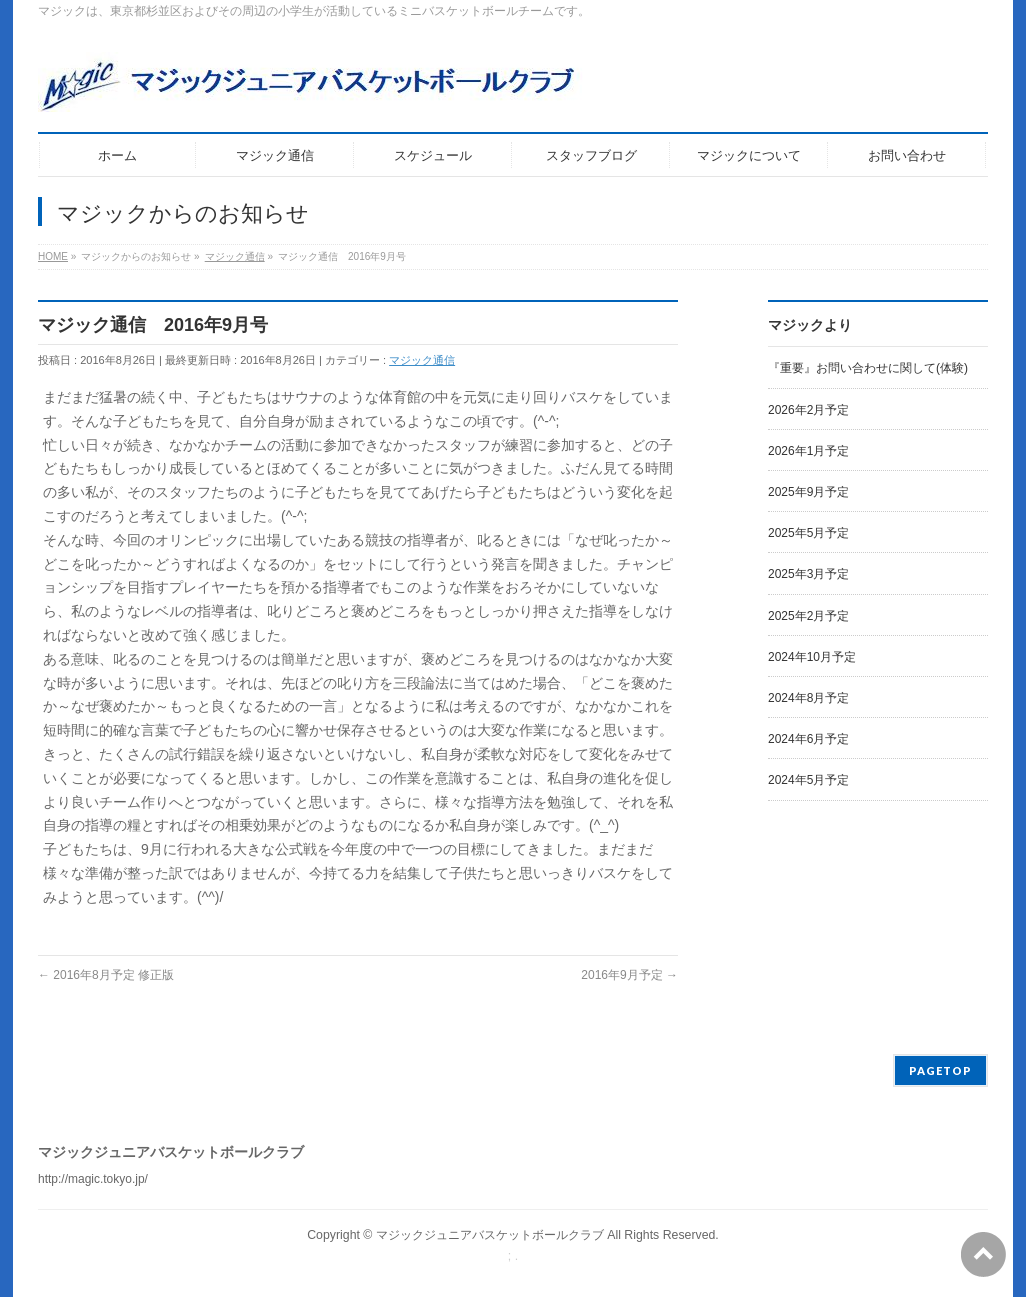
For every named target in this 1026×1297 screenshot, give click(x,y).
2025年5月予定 (808, 533)
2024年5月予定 (808, 780)
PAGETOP (940, 1070)
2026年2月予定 (808, 410)
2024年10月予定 (812, 657)
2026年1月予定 (808, 451)
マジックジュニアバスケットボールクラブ (490, 1235)
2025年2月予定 (808, 616)
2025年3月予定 (808, 574)
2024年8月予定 (808, 698)
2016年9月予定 (629, 975)
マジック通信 (422, 360)
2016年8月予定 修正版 (106, 975)
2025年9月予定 (808, 492)
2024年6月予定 (808, 739)
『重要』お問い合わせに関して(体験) (868, 368)
